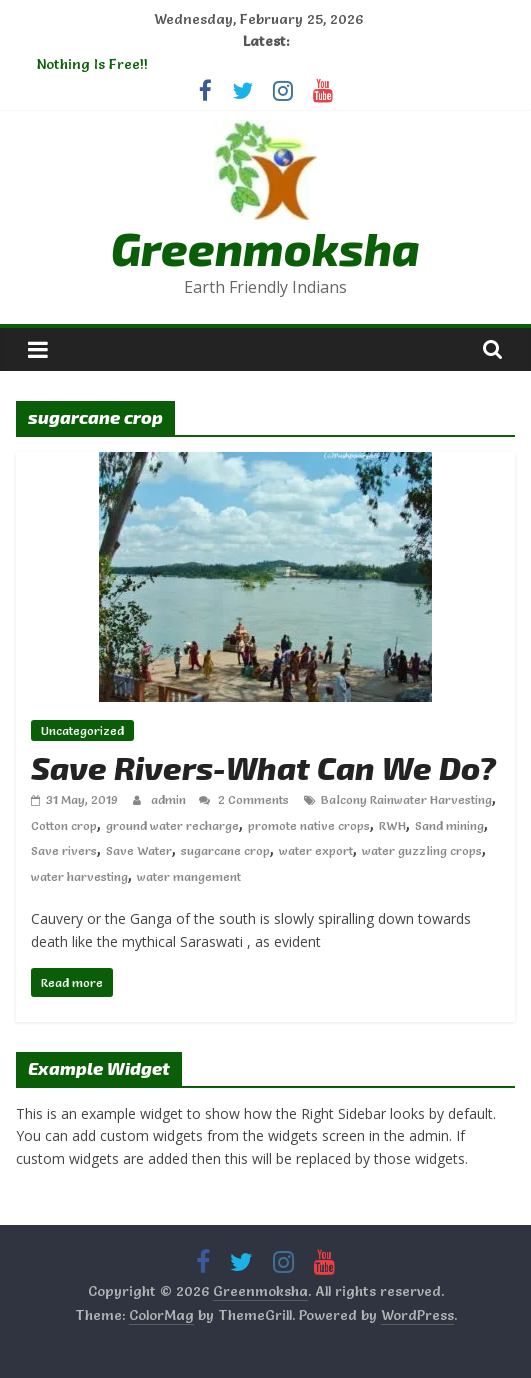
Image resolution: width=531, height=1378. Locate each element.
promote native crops (309, 825)
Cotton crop (64, 825)
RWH (392, 825)
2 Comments (244, 799)
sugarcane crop (225, 850)
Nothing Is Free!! (92, 64)
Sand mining (449, 825)
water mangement (189, 876)
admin (170, 799)
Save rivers (64, 850)
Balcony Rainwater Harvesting (406, 799)
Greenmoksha (265, 247)
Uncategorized (82, 730)
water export (316, 850)
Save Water (139, 850)
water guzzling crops (422, 850)
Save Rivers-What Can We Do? (263, 767)
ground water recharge (172, 825)
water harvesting (79, 876)
